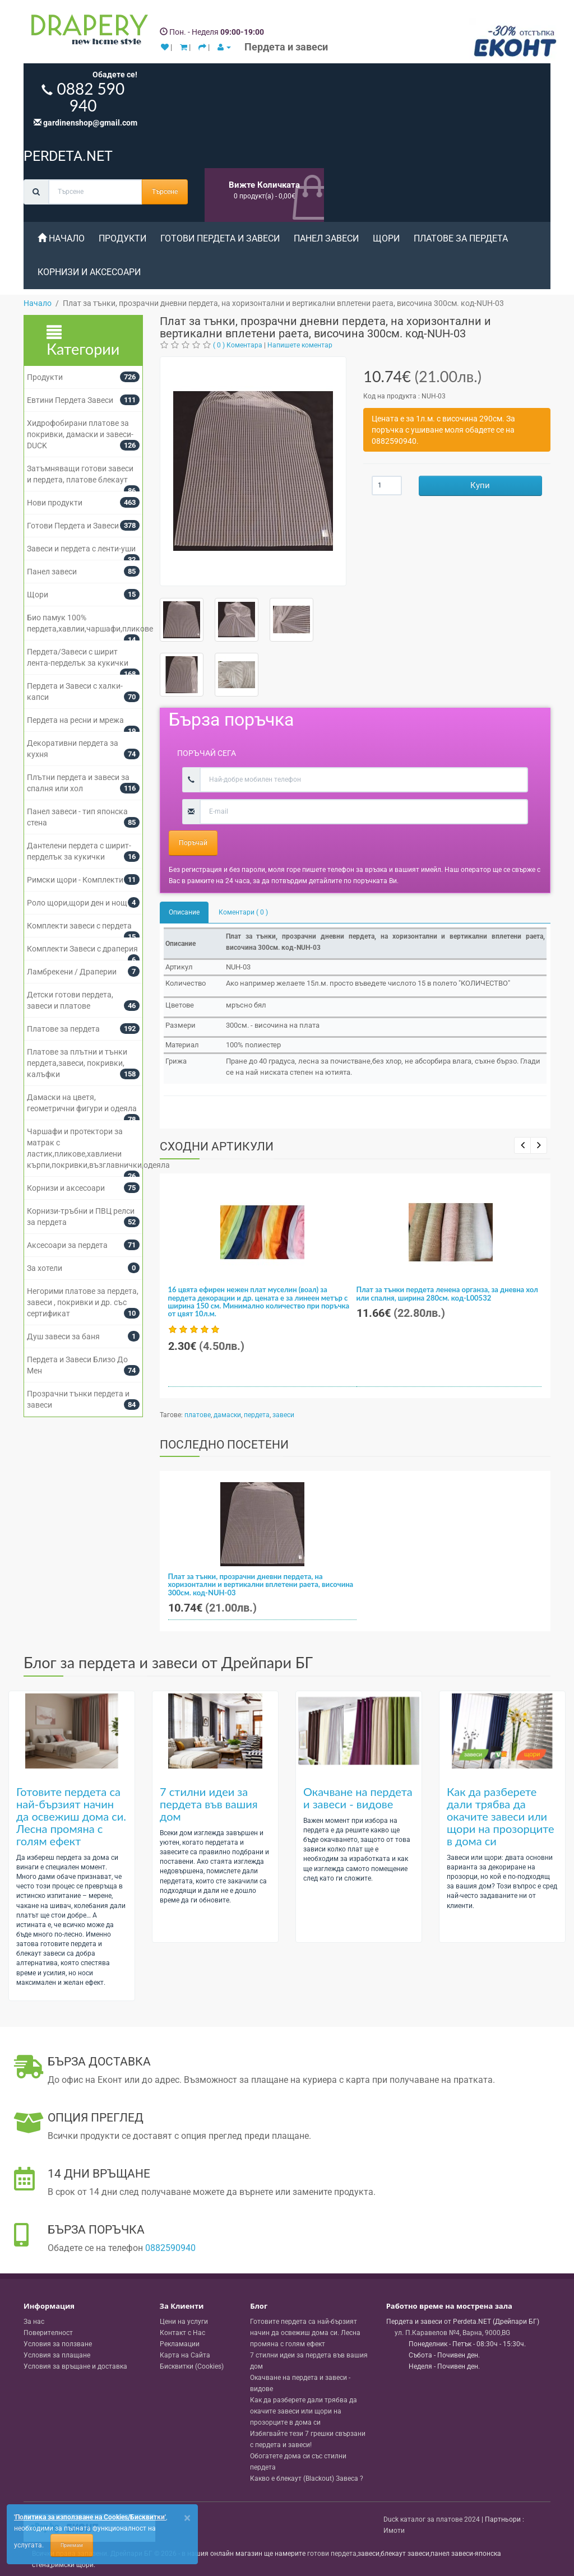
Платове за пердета (461, 238)
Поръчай (193, 843)
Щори (386, 238)
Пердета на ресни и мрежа (75, 720)
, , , (452, 2333)
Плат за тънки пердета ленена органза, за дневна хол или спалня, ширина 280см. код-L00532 (447, 1293)
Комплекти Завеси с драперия (82, 948)
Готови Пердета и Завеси (220, 238)
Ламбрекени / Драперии (72, 971)
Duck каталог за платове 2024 (431, 2519)
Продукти (122, 238)
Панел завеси (326, 238)
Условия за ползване (58, 2344)
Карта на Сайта (185, 2355)
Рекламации (180, 2344)
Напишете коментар (299, 345)
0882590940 (170, 2248)
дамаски (227, 1415)
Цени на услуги (184, 2322)
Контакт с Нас (182, 2333)
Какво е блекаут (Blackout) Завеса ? (306, 2478)
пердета (257, 1415)
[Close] (187, 2518)
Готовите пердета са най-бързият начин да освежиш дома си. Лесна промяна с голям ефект (71, 1816)
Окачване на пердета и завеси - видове (358, 1798)
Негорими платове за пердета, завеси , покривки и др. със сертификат (82, 1302)
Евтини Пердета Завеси (70, 400)
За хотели (44, 1268)
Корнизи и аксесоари (89, 272)
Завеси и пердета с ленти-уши (81, 548)
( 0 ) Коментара (237, 345)
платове (197, 1415)
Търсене (165, 192)
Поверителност (48, 2333)
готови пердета (332, 2554)
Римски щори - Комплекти (75, 879)
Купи (480, 485)
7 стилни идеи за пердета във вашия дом (209, 1804)
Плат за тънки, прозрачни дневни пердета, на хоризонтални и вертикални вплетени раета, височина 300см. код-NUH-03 (261, 1584)
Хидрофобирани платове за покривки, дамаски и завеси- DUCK (80, 434)
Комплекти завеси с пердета (79, 925)
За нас (34, 2322)
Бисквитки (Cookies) (192, 2366)
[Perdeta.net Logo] (87, 31)
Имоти (394, 2531)
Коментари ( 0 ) (243, 912)
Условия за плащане (57, 2355)
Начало (61, 238)
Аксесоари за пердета (67, 1245)
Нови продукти (54, 502)
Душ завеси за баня (63, 1336)
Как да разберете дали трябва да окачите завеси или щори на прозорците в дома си (500, 1816)
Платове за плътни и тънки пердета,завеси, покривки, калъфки (77, 1063)
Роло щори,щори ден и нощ (77, 902)
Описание (184, 912)
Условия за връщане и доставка (75, 2366)
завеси (283, 1415)
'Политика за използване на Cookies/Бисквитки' (90, 2517)
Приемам (72, 2545)
